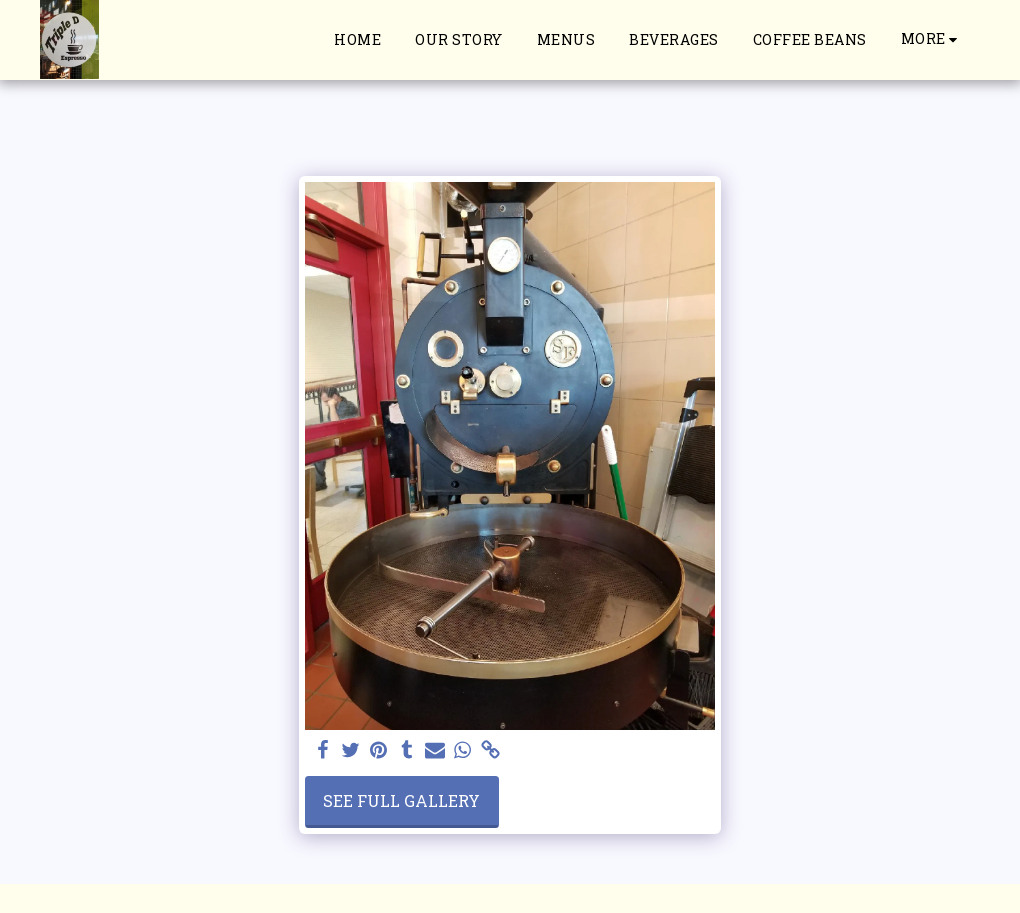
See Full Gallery (401, 800)
